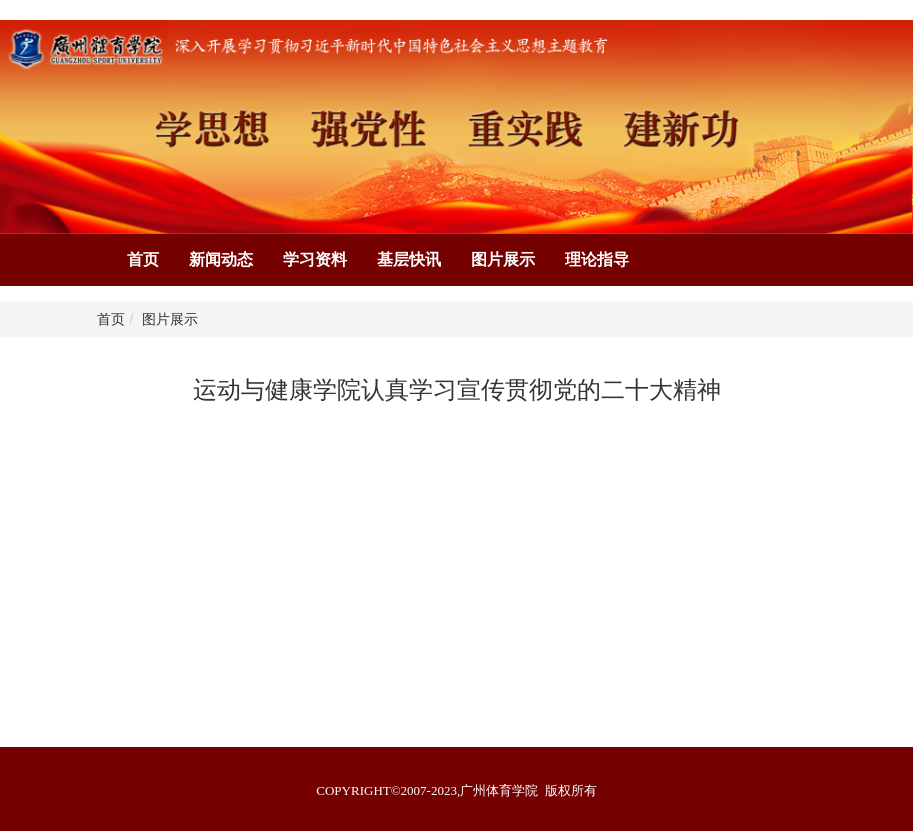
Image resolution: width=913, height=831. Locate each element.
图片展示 (503, 259)
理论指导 (597, 259)
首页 (143, 259)
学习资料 (315, 259)
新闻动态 (221, 259)
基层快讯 (409, 259)
